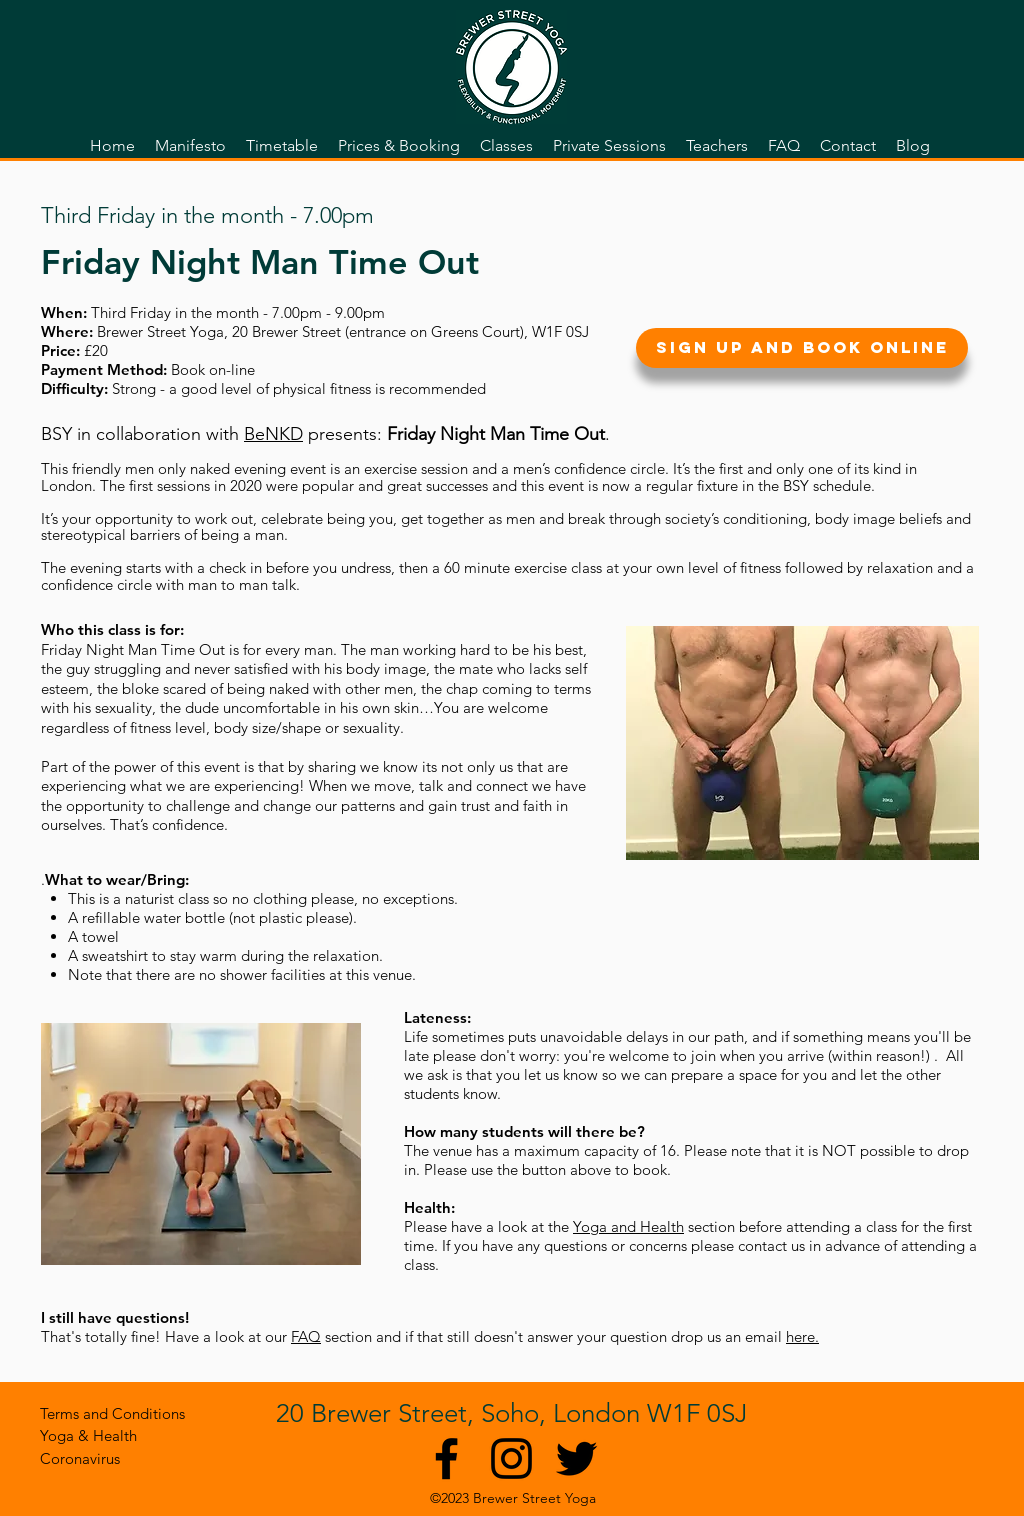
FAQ (306, 1336)
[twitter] (576, 1458)
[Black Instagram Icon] (511, 1458)
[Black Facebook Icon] (446, 1458)
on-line (232, 369)
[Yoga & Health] (88, 1435)
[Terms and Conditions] (113, 1413)
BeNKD (273, 434)
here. (802, 1336)
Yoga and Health (628, 1226)
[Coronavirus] (88, 1458)
